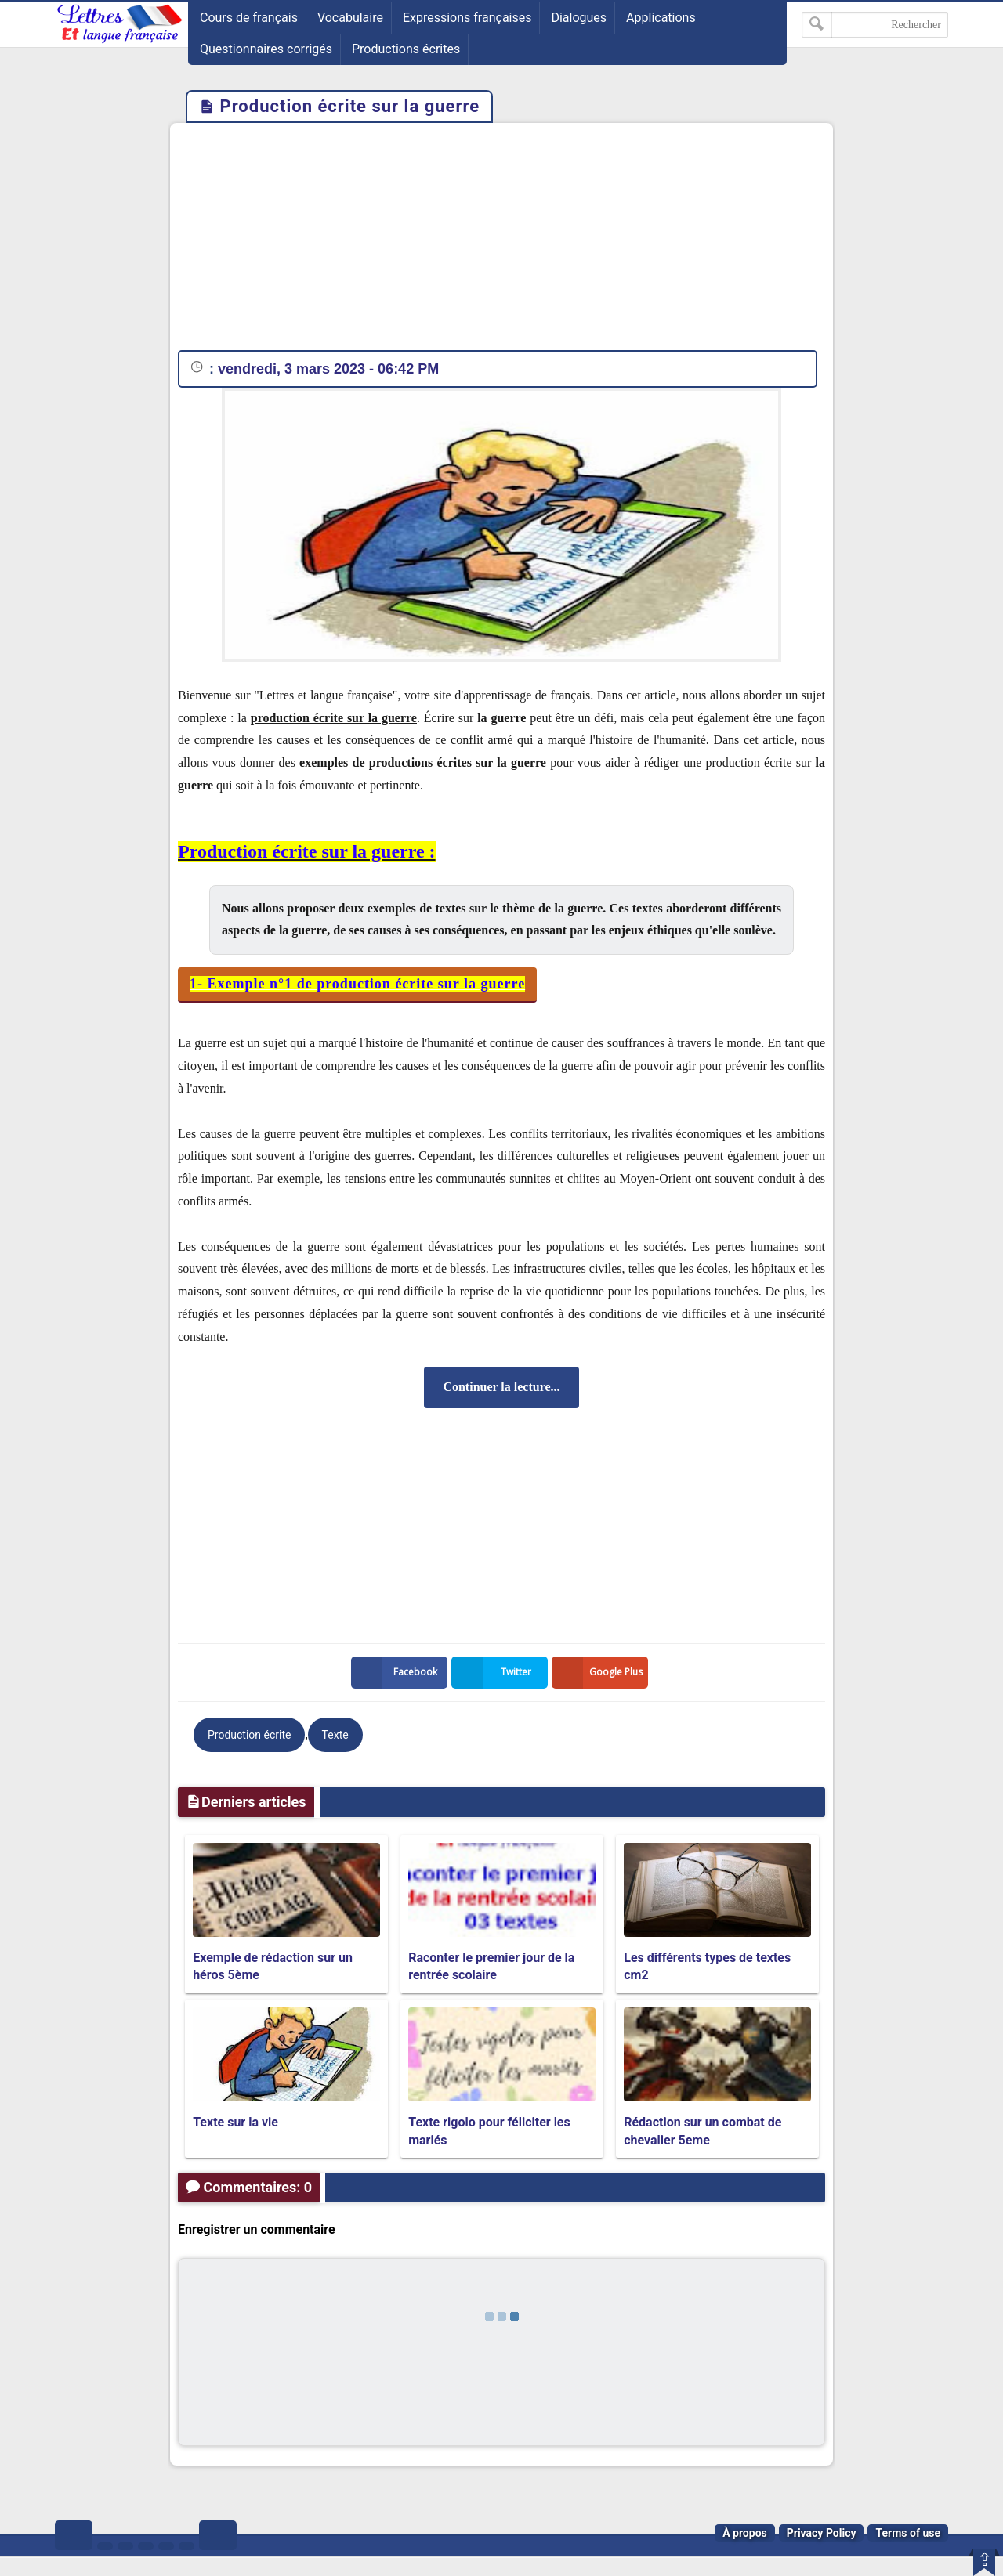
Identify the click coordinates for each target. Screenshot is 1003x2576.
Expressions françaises (467, 17)
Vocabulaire (350, 17)
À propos (744, 2533)
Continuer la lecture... (501, 1386)
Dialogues (579, 17)
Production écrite (249, 1735)
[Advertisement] (501, 240)
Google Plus (600, 1672)
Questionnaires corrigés (266, 49)
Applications (661, 17)
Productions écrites (406, 49)
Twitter (494, 1672)
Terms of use (907, 2533)
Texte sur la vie (235, 2122)
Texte (335, 1735)
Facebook (397, 1672)
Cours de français (249, 17)
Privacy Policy (821, 2533)
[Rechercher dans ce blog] (875, 25)
